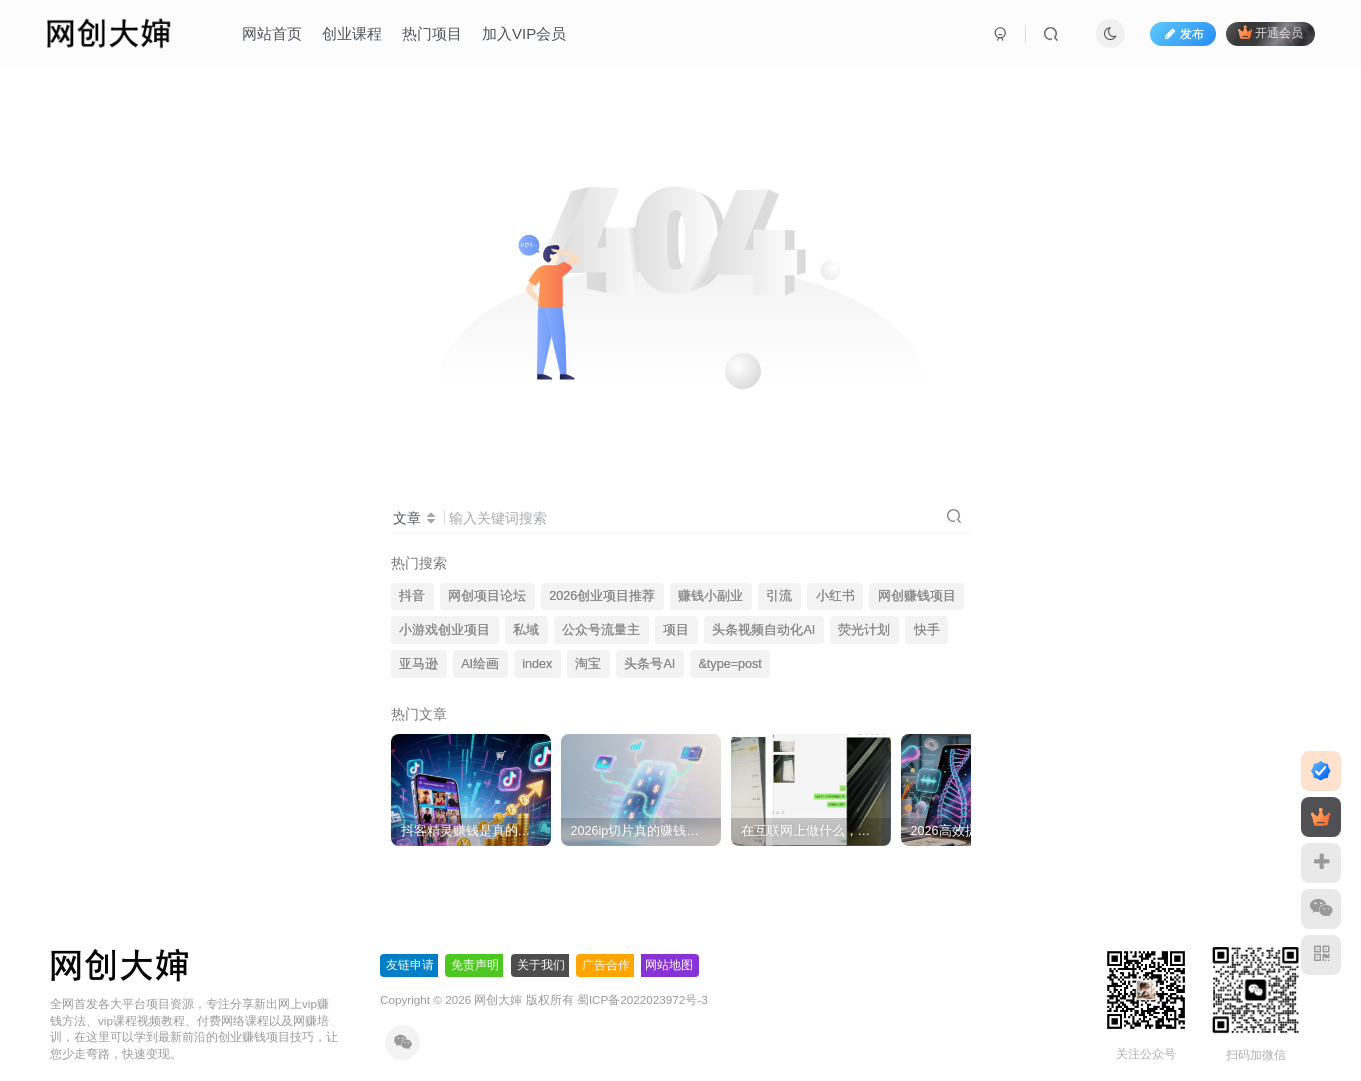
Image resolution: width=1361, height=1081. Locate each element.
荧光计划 (864, 630)
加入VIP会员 (524, 33)
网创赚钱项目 (917, 596)
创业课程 (352, 33)
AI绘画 (480, 664)
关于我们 (541, 965)
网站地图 (669, 965)
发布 (1183, 34)
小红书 (835, 596)
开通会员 (1270, 32)
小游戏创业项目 (444, 630)
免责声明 (475, 965)
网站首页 (272, 33)
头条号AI (649, 664)
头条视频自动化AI (763, 630)
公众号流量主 (601, 630)
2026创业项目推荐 (602, 596)
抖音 (412, 596)
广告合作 (606, 965)
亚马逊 (418, 664)
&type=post (729, 664)
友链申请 (410, 965)
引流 (779, 596)
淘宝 (588, 664)
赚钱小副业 (710, 596)
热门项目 (432, 33)
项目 (676, 630)
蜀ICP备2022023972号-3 (642, 999)
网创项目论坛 (487, 596)
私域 (526, 630)
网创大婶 (498, 999)
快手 (927, 630)
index (537, 664)
